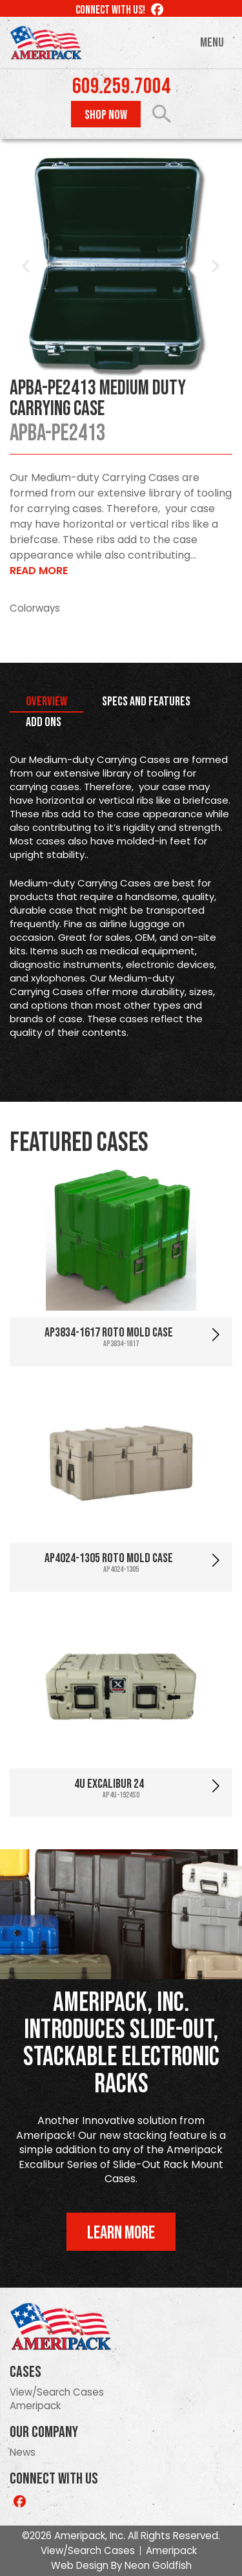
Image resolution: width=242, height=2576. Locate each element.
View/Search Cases (57, 2392)
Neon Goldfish (158, 2565)
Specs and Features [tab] (146, 701)
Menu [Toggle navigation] (212, 42)
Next (215, 266)
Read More (39, 570)
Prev (26, 266)
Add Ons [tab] (43, 722)
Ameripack (35, 2405)
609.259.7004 (121, 87)
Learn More (121, 2233)
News (22, 2452)
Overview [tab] (46, 701)
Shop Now (106, 115)
